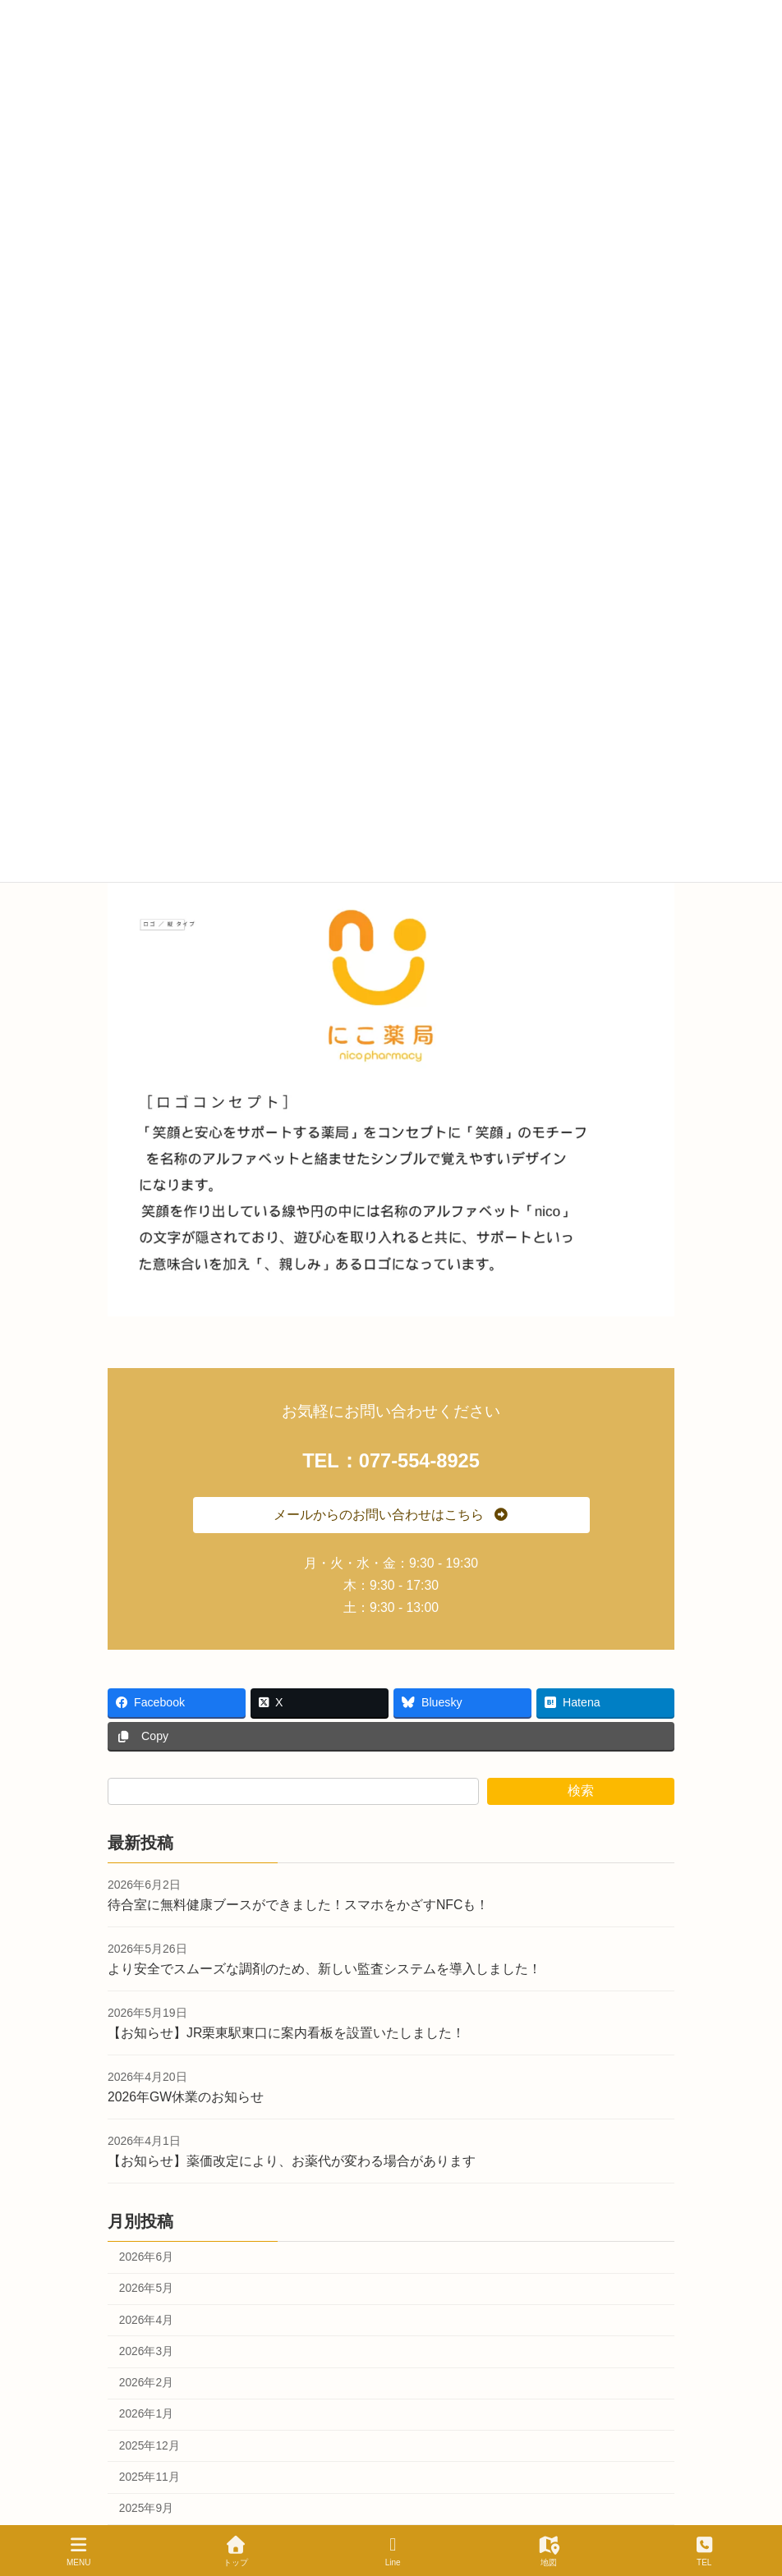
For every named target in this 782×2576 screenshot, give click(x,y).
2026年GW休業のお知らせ (186, 2097)
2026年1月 (146, 2414)
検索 (581, 1791)
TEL (703, 2551)
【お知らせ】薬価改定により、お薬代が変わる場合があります (292, 2162)
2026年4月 (146, 2320)
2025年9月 (146, 2508)
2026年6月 (146, 2257)
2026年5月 (146, 2288)
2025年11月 (149, 2477)
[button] (391, 1515)
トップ (235, 2551)
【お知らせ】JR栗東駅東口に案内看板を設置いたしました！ (286, 2033)
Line (392, 2551)
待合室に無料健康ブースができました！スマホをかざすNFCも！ (298, 1905)
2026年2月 (146, 2382)
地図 (548, 2551)
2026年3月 (146, 2351)
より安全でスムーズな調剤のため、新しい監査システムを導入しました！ (324, 1969)
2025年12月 (149, 2446)
